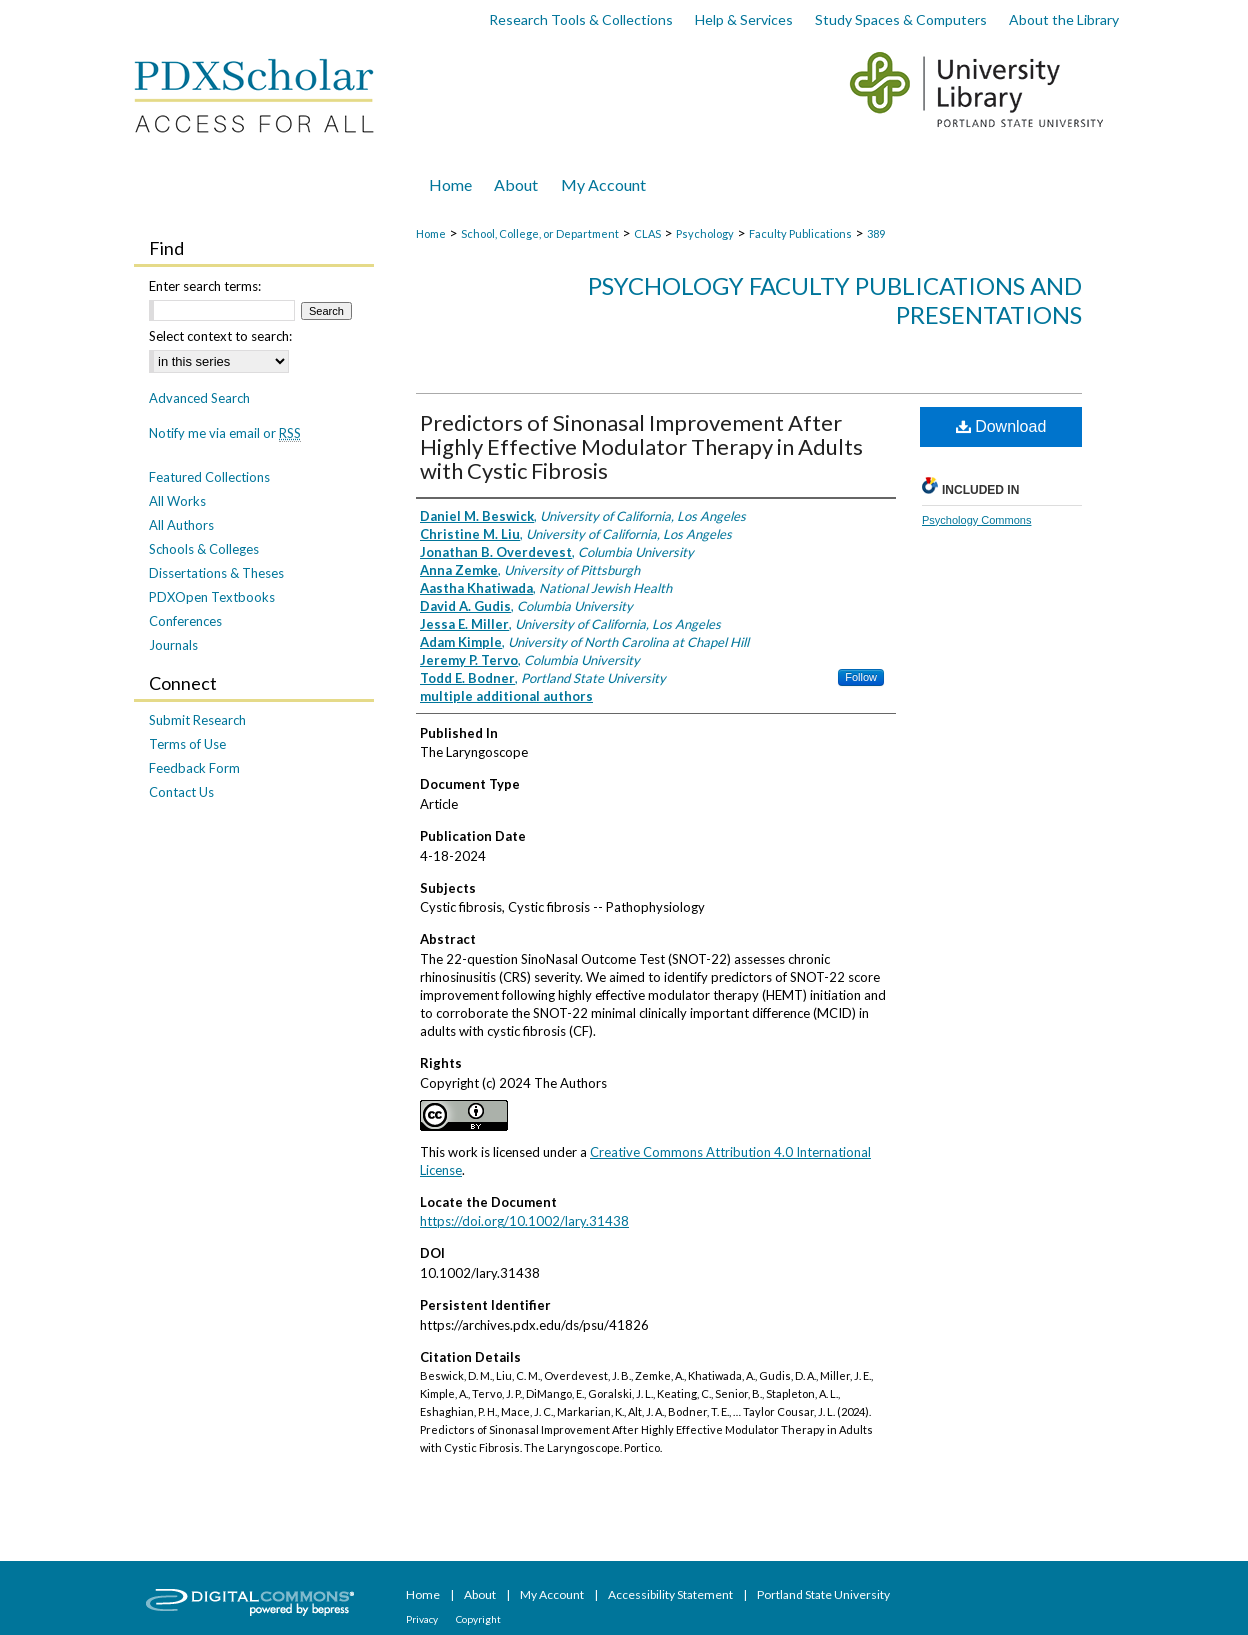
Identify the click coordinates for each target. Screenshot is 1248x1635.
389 (876, 233)
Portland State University (823, 1594)
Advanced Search (199, 398)
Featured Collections (209, 477)
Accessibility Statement (671, 1594)
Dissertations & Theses (216, 573)
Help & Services (744, 19)
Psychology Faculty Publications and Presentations (835, 300)
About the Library (1064, 19)
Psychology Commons (976, 520)
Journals (173, 645)
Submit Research (197, 720)
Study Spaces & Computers (901, 19)
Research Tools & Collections (581, 19)
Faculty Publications (800, 233)
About (481, 1594)
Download (1001, 426)
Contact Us (181, 792)
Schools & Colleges (204, 549)
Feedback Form (194, 768)
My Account (553, 1594)
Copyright (478, 1619)
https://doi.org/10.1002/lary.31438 (524, 1221)
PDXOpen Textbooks (212, 597)
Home (431, 233)
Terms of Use (187, 744)
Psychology (705, 233)
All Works (177, 501)
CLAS (647, 233)
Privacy (423, 1619)
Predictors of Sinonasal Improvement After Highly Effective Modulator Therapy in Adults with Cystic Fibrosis (641, 446)
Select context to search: (220, 336)
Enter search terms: (205, 286)
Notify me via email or (225, 433)
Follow (861, 677)
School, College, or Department (540, 233)
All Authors (181, 525)
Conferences (185, 621)
